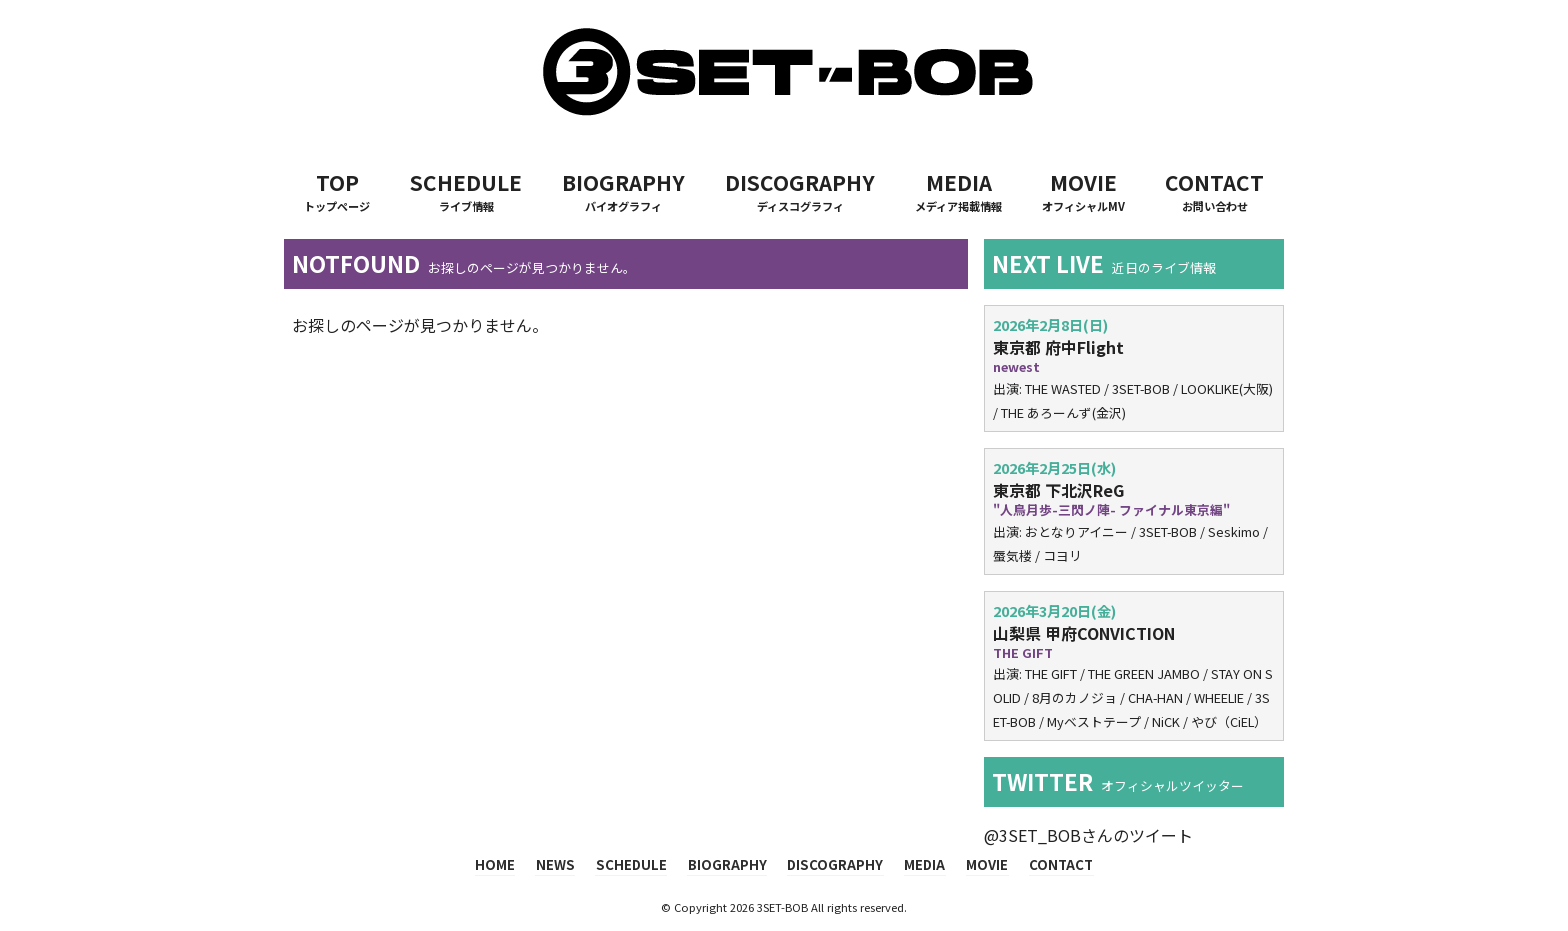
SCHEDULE (466, 191)
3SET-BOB (782, 906)
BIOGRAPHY (623, 191)
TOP (337, 191)
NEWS (563, 864)
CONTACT (1214, 191)
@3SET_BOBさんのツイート (1088, 835)
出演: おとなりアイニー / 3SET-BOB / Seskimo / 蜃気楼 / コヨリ (1134, 511)
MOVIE (1083, 191)
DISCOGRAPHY (800, 191)
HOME (506, 864)
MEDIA (958, 191)
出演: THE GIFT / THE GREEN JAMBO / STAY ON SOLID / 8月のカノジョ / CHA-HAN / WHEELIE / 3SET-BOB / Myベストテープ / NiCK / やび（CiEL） (1134, 666)
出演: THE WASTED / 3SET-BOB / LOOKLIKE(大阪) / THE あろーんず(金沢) (1134, 368)
